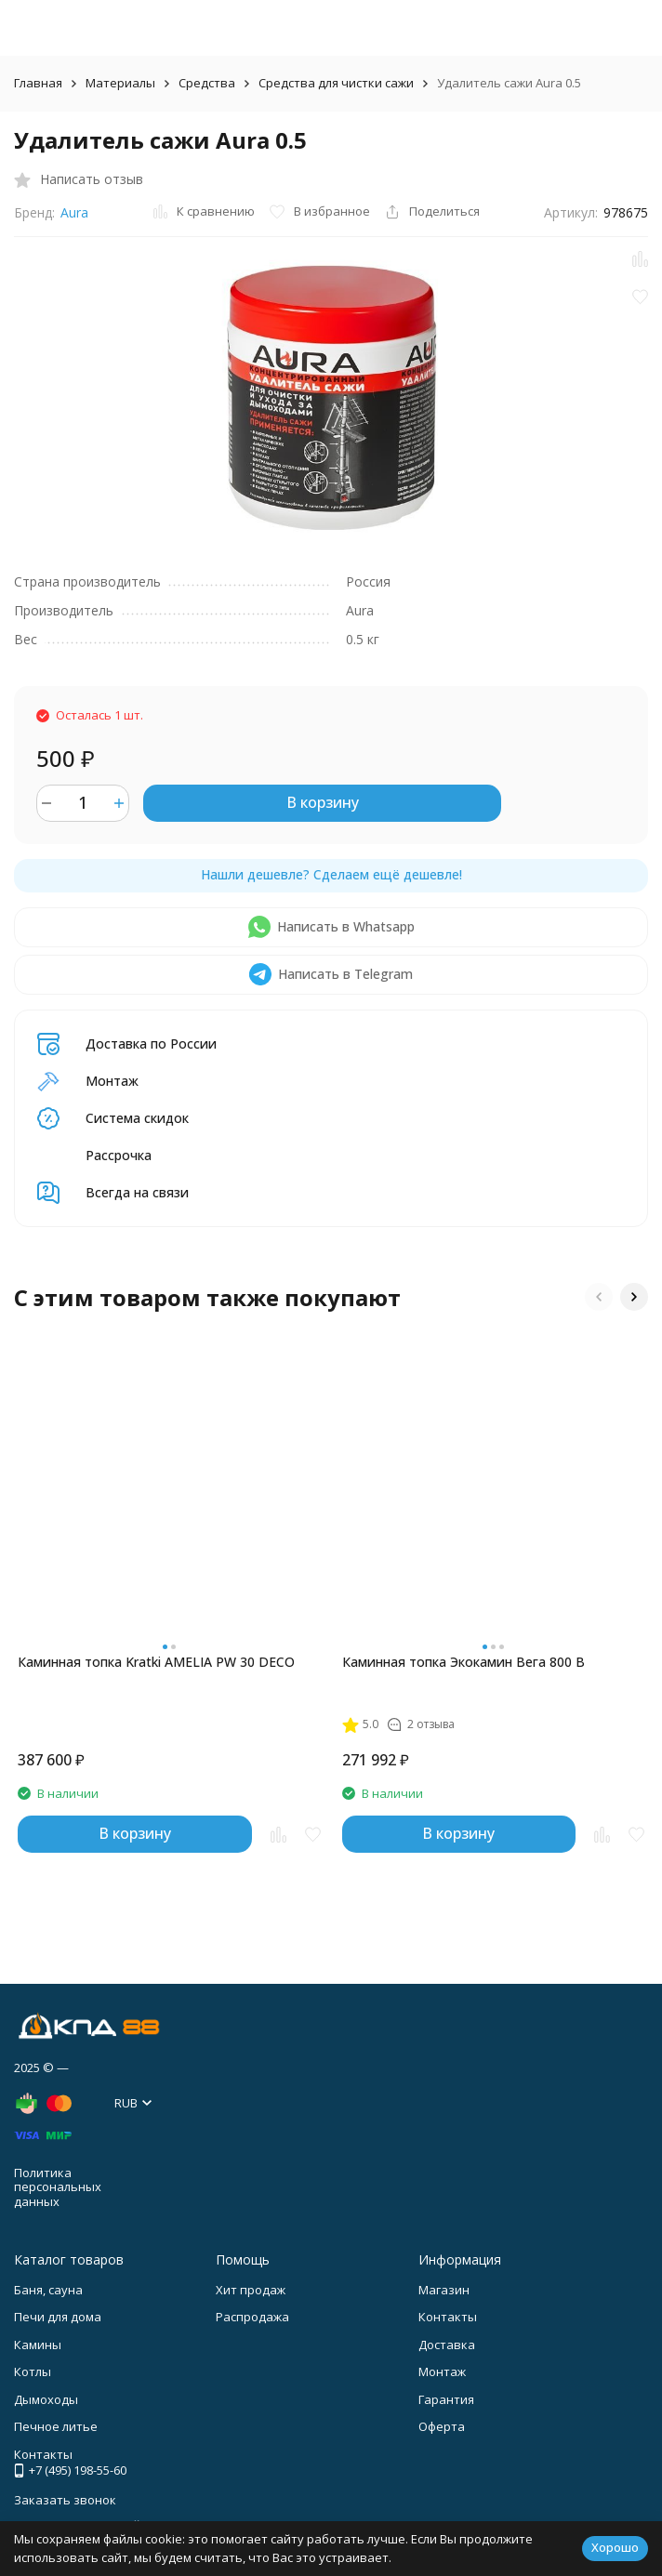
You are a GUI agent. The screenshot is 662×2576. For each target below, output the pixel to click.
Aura (74, 212)
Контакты (447, 2316)
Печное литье (56, 2426)
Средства (207, 82)
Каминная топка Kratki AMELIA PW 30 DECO (156, 1662)
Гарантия (446, 2399)
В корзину (322, 802)
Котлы (32, 2371)
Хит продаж (250, 2289)
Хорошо (615, 2547)
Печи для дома (57, 2316)
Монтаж (442, 2371)
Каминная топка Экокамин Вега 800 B (463, 1662)
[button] (599, 1297)
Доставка (446, 2344)
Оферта (441, 2426)
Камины (37, 2344)
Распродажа (252, 2316)
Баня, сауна (48, 2289)
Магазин (444, 2289)
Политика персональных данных (57, 2187)
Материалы (120, 82)
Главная (38, 82)
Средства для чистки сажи (336, 82)
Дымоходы (46, 2399)
